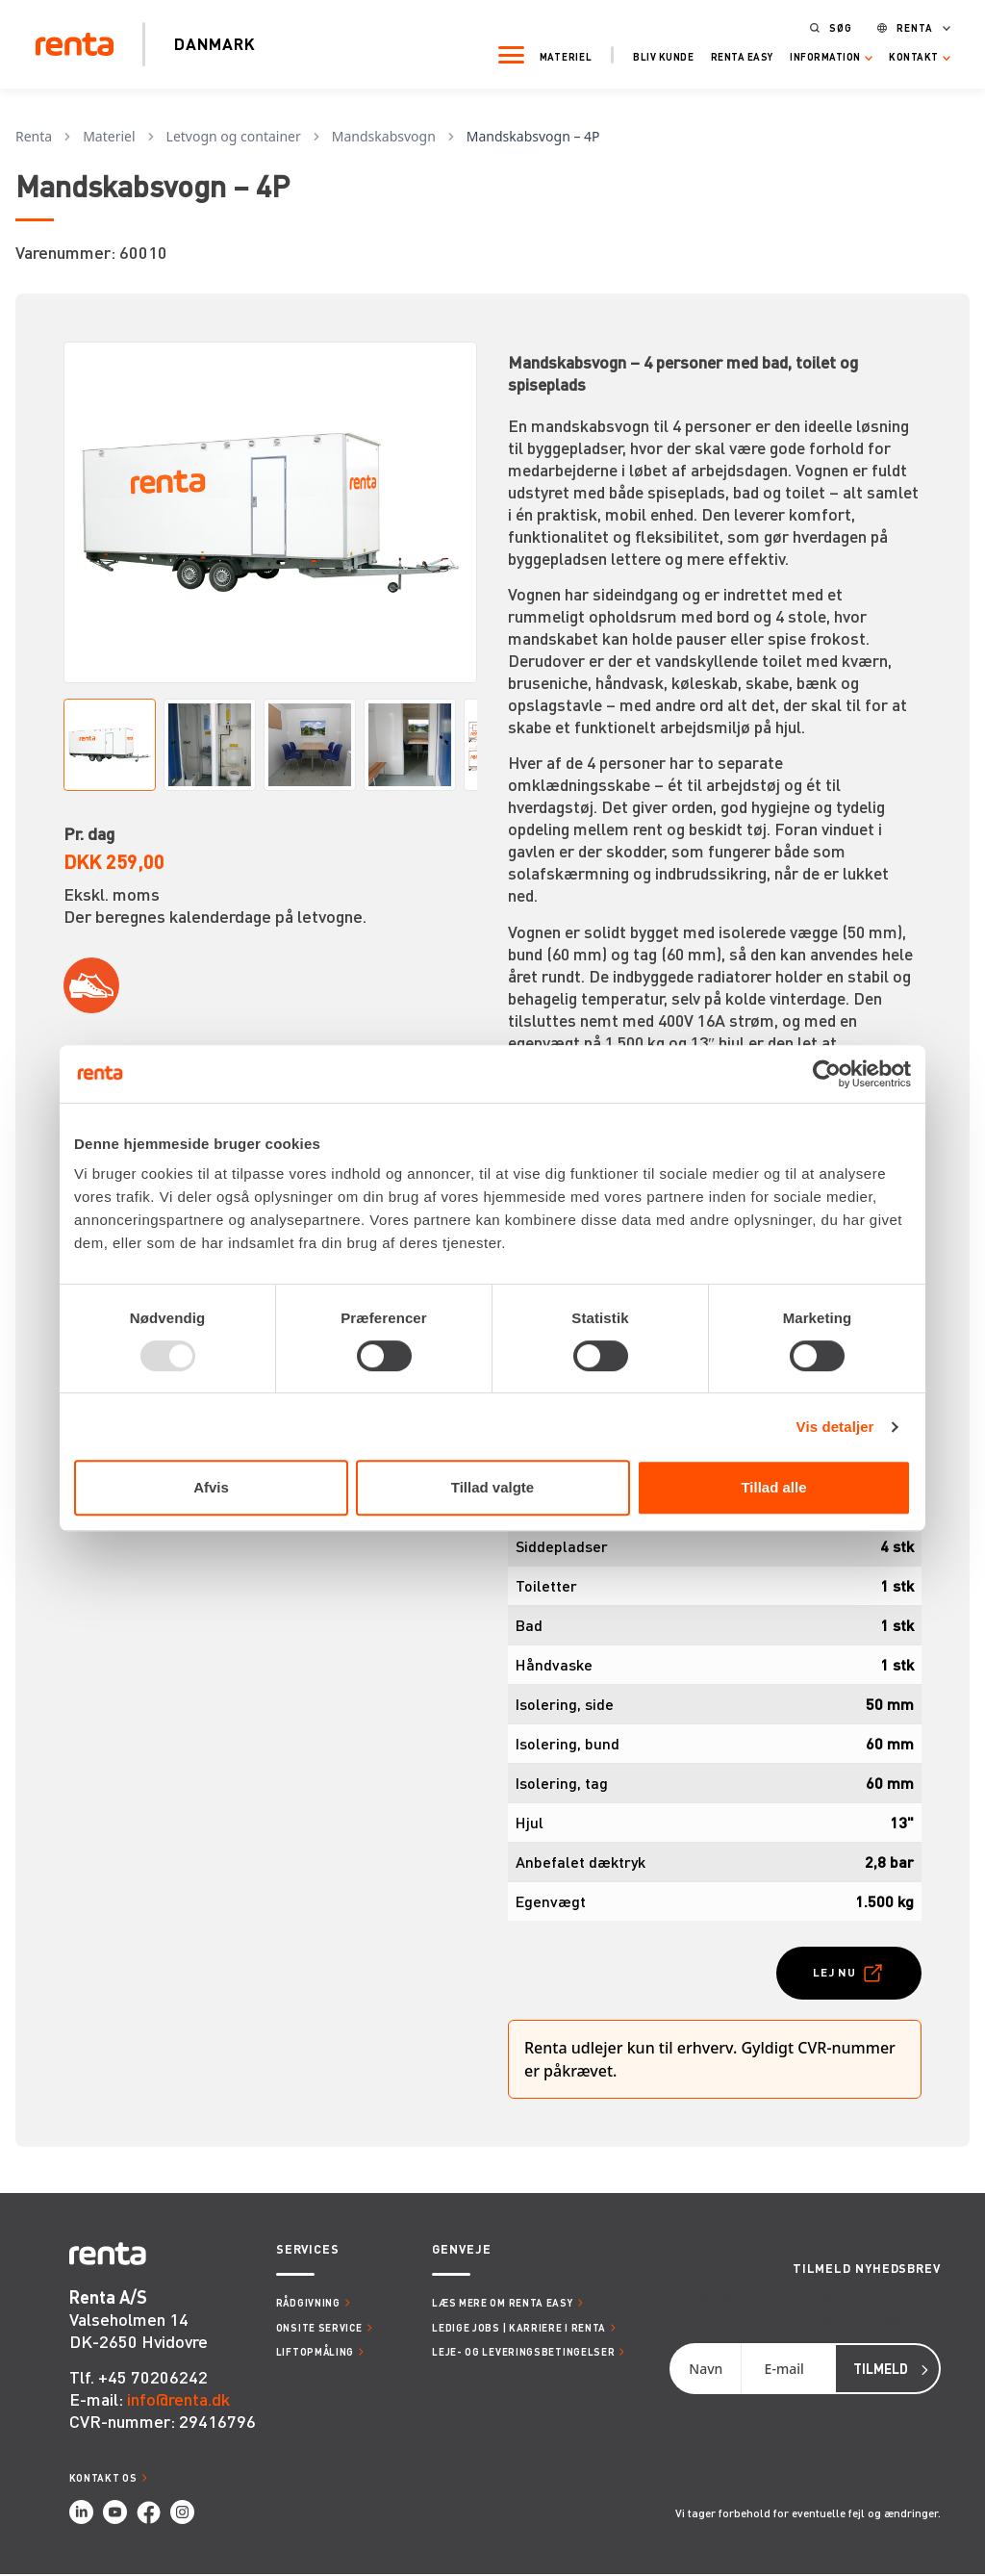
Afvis (211, 1487)
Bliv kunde (653, 54)
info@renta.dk (178, 2400)
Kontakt (904, 55)
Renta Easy (732, 54)
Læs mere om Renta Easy (502, 2304)
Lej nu (832, 1972)
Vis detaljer (835, 1426)
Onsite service (319, 2329)
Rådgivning (308, 2304)
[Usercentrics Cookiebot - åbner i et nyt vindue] (827, 1073)
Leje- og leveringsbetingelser (523, 2353)
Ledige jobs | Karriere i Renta (519, 2329)
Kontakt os (103, 2479)
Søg (831, 25)
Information (815, 55)
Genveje (461, 2251)
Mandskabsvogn (384, 136)
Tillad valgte (492, 1487)
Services (308, 2251)
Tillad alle (773, 1487)
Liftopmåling (315, 2353)
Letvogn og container (233, 136)
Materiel (556, 54)
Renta (905, 25)
